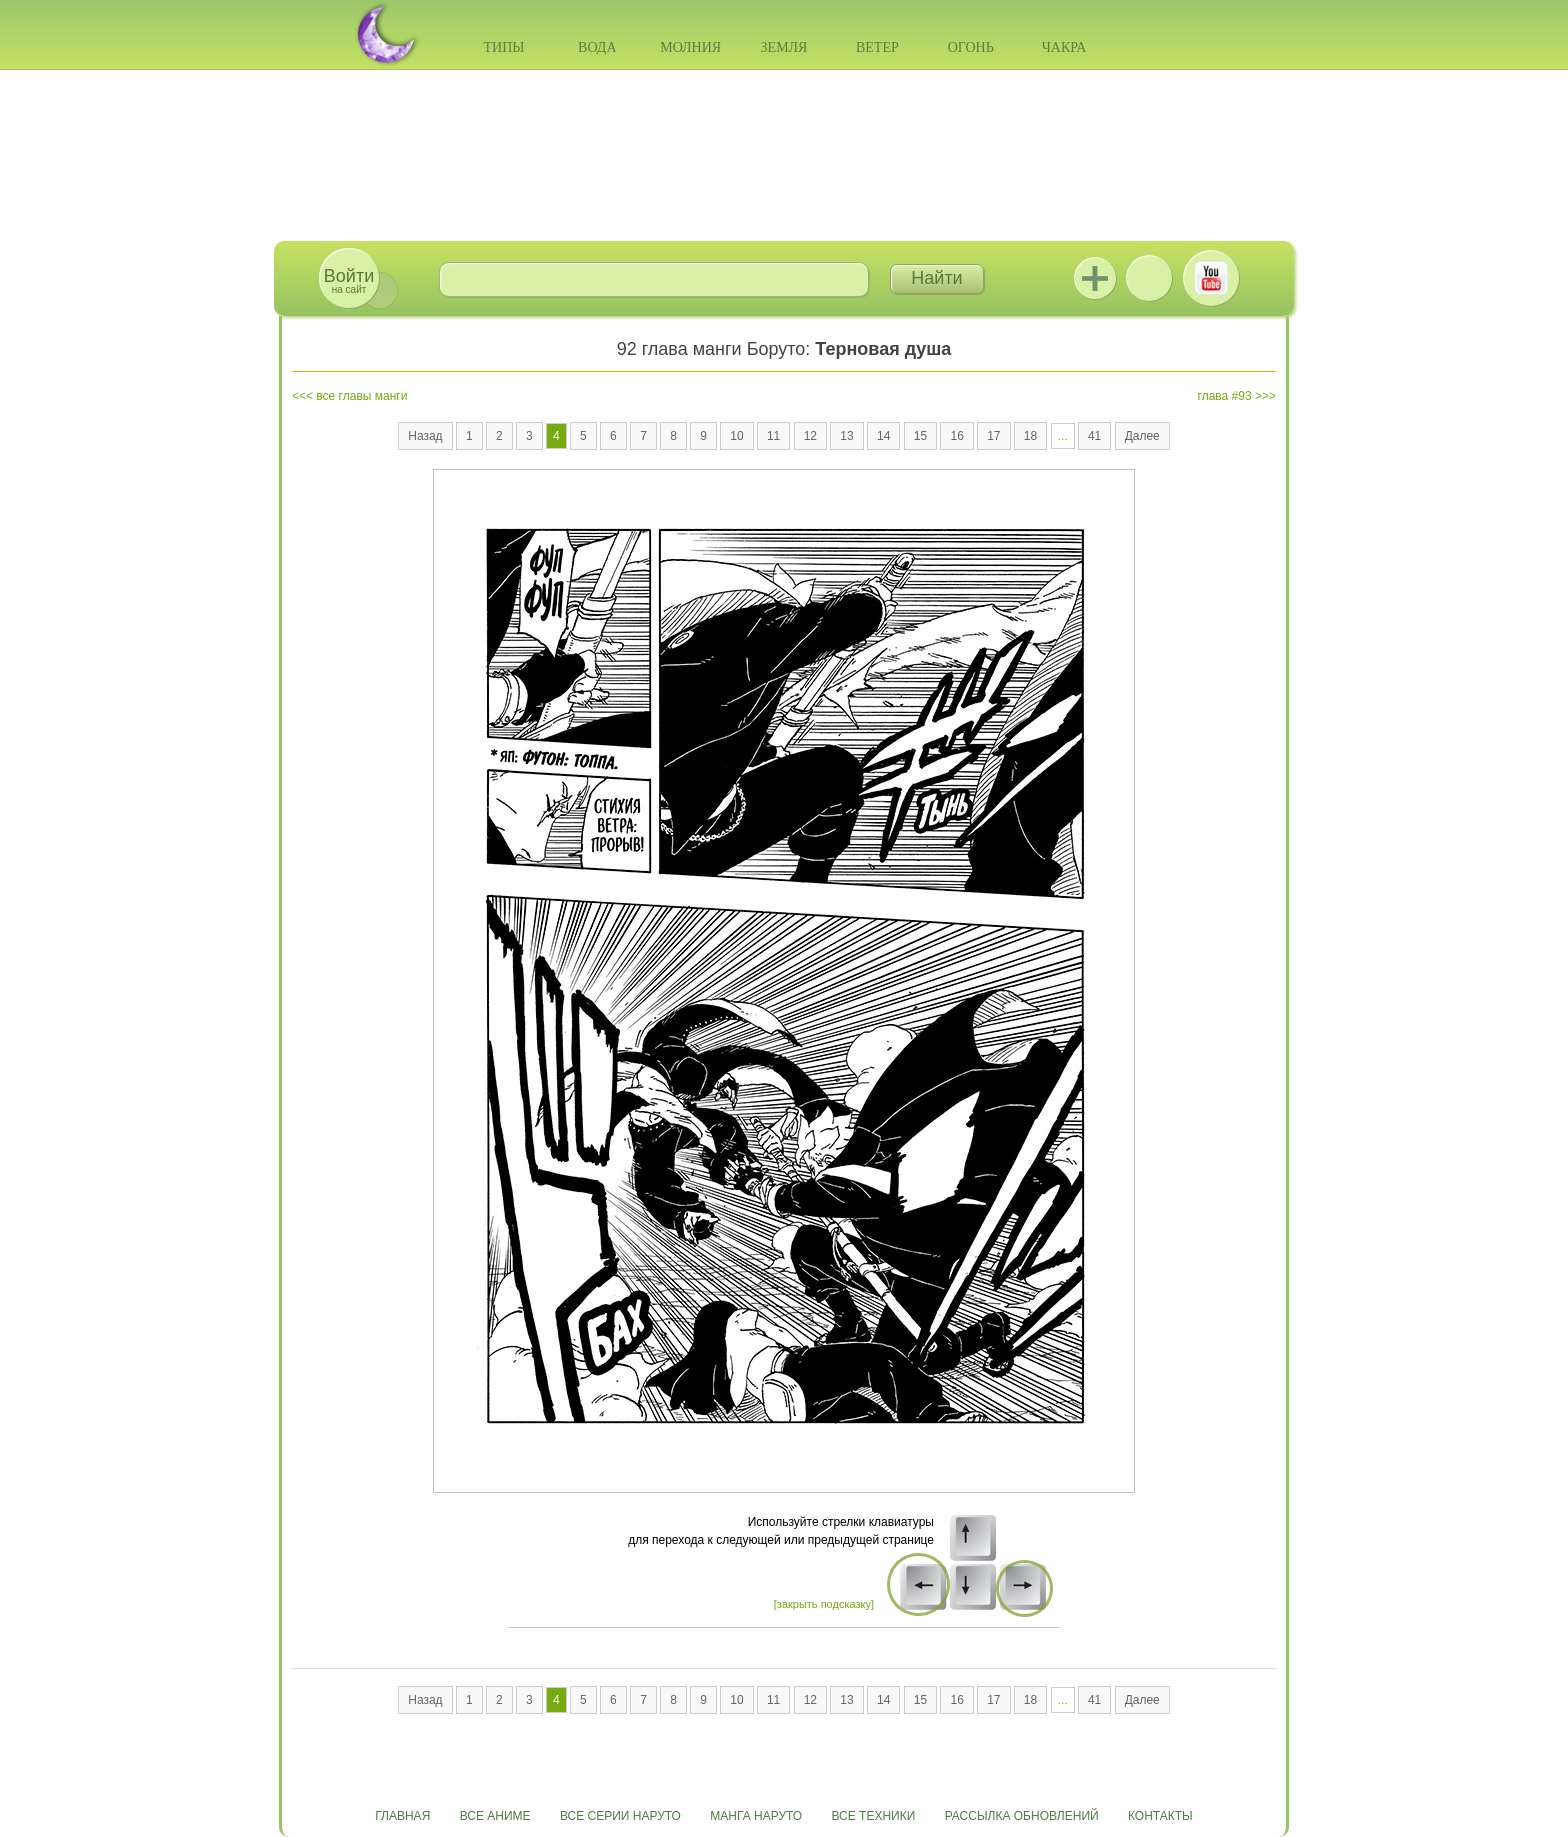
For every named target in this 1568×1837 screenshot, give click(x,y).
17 (993, 436)
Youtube (1211, 278)
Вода (597, 47)
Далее (1142, 436)
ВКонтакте (1149, 278)
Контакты (1160, 1816)
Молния (690, 47)
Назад (425, 436)
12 (810, 436)
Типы (503, 47)
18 (1030, 436)
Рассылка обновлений (1022, 1816)
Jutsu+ (1095, 278)
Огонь (971, 47)
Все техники (873, 1816)
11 (773, 436)
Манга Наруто (756, 1816)
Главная (402, 1816)
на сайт (349, 280)
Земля (784, 47)
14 (883, 436)
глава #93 (1225, 396)
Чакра (1064, 47)
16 (956, 436)
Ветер (877, 47)
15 (920, 436)
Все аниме (495, 1816)
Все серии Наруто (620, 1816)
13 (846, 436)
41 (1094, 436)
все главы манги (361, 396)
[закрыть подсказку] (824, 1604)
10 (736, 436)
